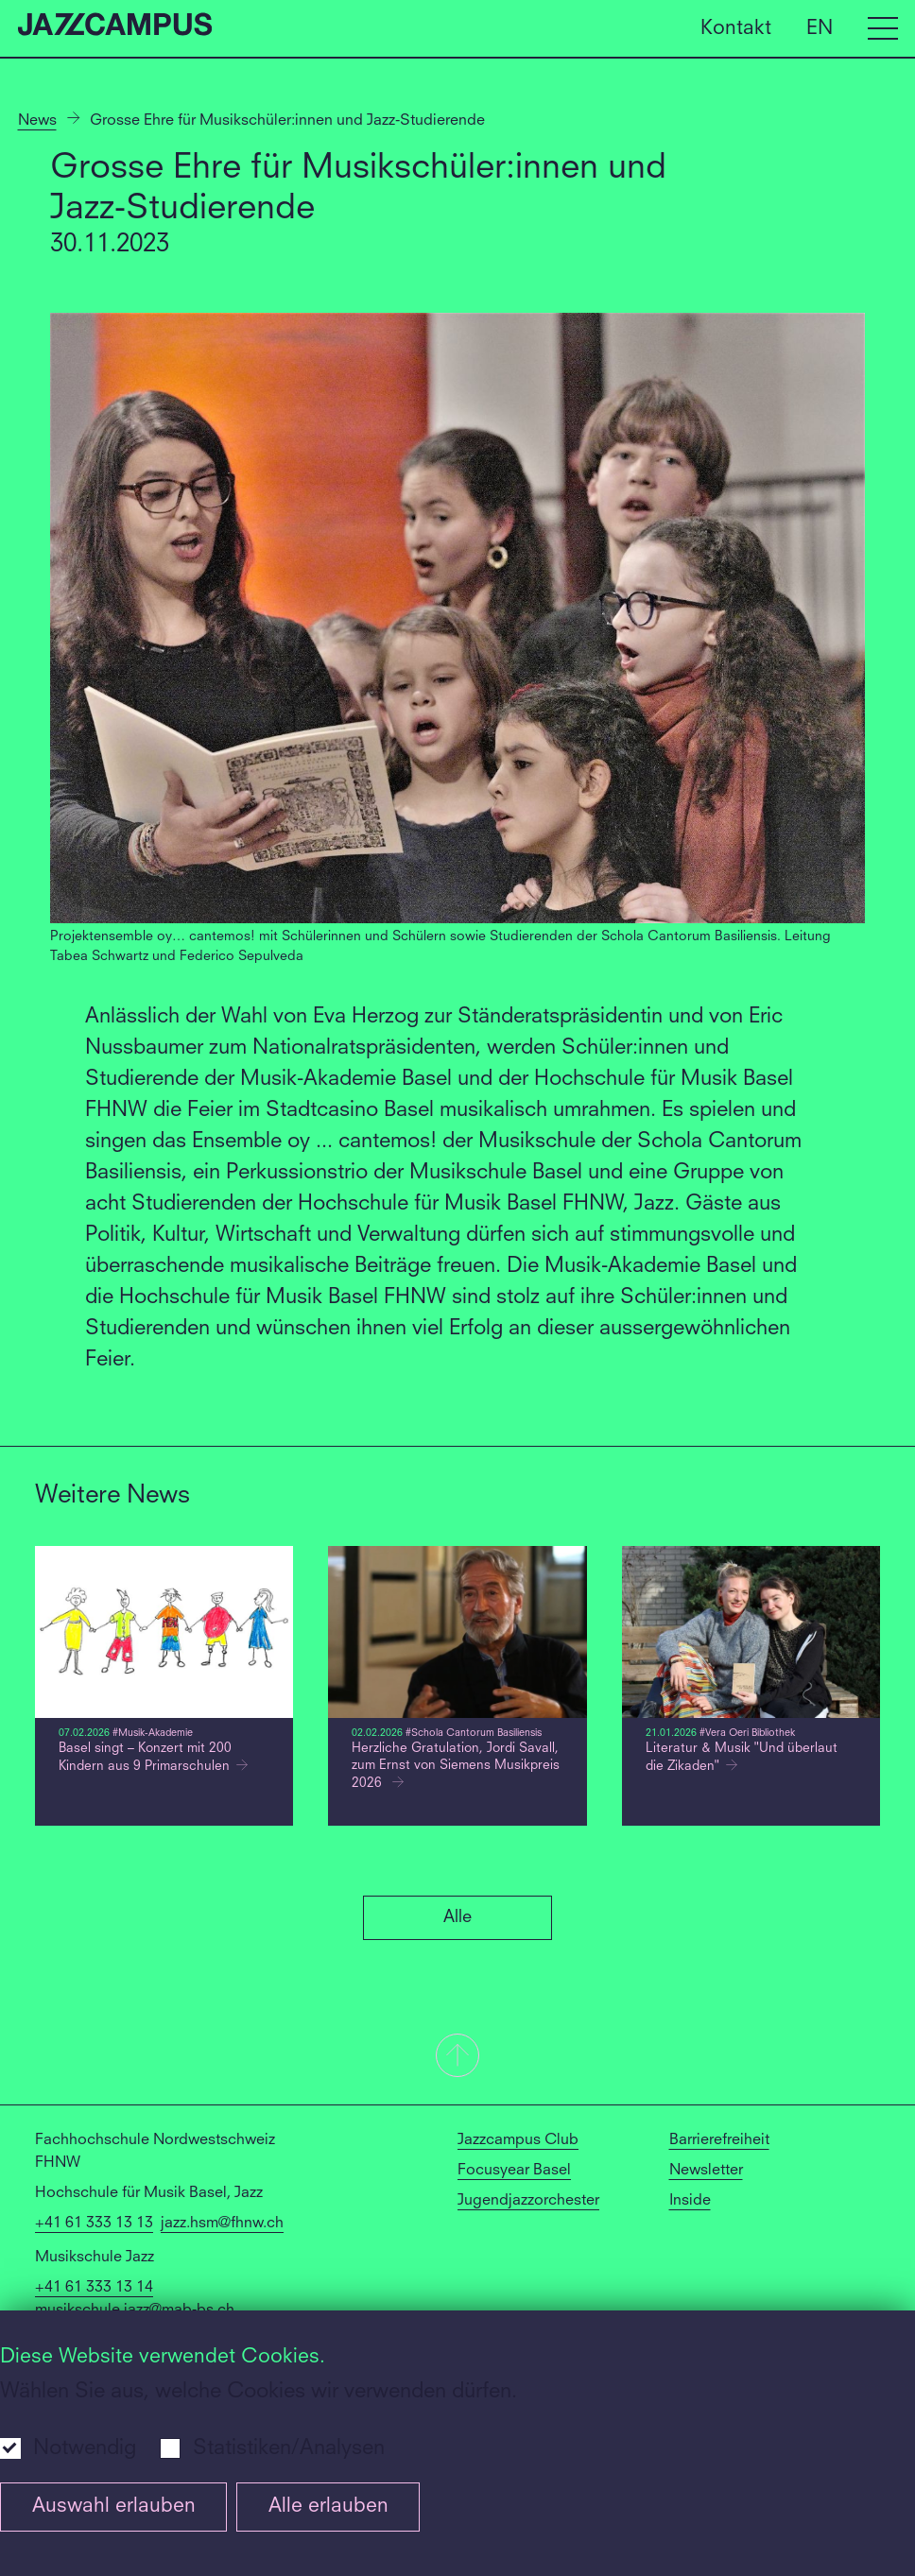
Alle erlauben (328, 2506)
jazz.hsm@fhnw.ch (222, 2223)
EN (819, 28)
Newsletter (706, 2170)
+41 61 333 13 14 (94, 2287)
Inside (690, 2200)
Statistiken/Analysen (289, 2448)
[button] (457, 2057)
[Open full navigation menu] (883, 28)
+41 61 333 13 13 (94, 2223)
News (37, 121)
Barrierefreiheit (719, 2140)
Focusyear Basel (514, 2170)
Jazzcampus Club (518, 2140)
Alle (457, 1917)
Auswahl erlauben (114, 2506)
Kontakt (735, 28)
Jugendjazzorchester (528, 2200)
